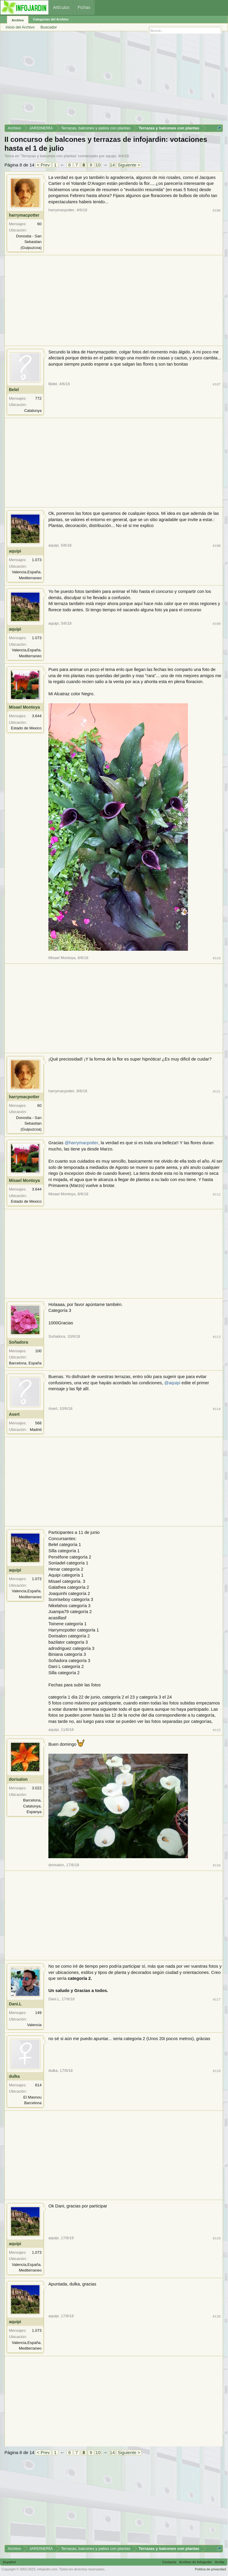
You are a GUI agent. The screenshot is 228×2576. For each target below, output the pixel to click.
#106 (217, 210)
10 (98, 164)
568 (38, 1423)
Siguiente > (129, 164)
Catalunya (33, 410)
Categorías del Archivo (50, 19)
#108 (217, 545)
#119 (217, 2238)
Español (9, 2562)
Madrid (36, 1429)
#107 (217, 384)
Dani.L (15, 2004)
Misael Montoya (24, 707)
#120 (217, 2316)
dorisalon (18, 1779)
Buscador (49, 27)
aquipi (111, 156)
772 (38, 398)
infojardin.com (47, 2569)
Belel (14, 389)
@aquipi (172, 1382)
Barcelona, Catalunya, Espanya (32, 1806)
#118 (217, 2071)
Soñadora (18, 1342)
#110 (217, 958)
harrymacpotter (24, 215)
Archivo (18, 20)
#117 (217, 1999)
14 (112, 164)
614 (38, 2085)
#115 (217, 1730)
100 (38, 1351)
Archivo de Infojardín (195, 2562)
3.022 (37, 1788)
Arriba (219, 2562)
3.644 (37, 716)
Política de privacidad (210, 2569)
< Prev (43, 164)
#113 (217, 1336)
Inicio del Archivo (20, 27)
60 (39, 224)
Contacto (169, 2562)
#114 (217, 1409)
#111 (217, 1091)
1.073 (37, 560)
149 (38, 2012)
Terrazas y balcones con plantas (48, 156)
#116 (217, 1865)
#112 (217, 1194)
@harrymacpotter (81, 1142)
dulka (14, 2076)
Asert (14, 1414)
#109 (217, 623)
